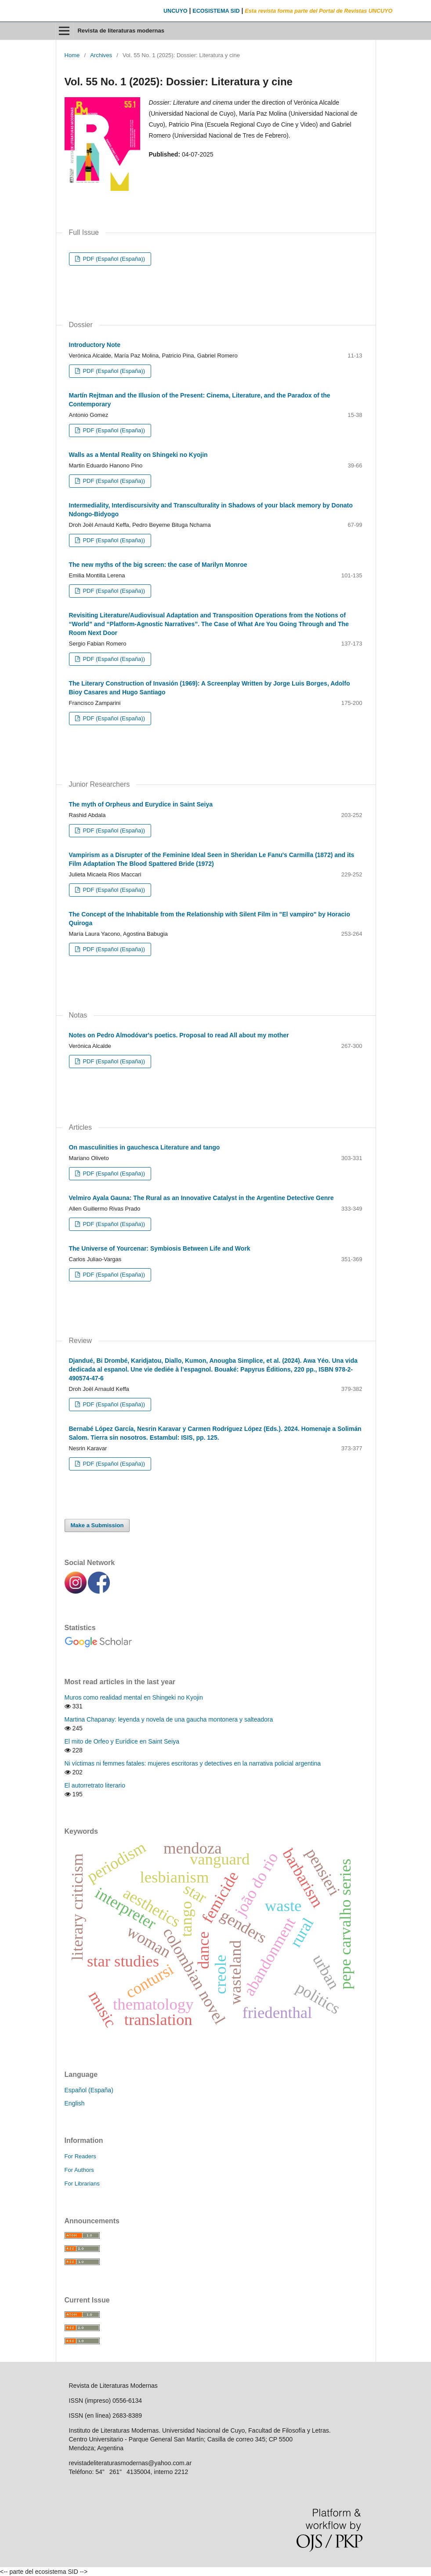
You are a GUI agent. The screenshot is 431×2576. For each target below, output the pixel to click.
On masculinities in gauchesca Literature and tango (144, 1147)
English (75, 2103)
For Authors (79, 2170)
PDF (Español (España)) (113, 258)
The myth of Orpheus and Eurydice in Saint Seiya (141, 804)
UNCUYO (175, 11)
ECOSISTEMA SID (215, 11)
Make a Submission (97, 1525)
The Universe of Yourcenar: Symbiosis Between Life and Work (159, 1248)
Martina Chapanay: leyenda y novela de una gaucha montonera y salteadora (169, 1719)
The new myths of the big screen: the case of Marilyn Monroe (158, 564)
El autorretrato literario (95, 1785)
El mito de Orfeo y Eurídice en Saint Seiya (122, 1741)
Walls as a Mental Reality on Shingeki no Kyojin (138, 454)
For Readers (80, 2156)
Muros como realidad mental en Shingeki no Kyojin (134, 1697)
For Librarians (82, 2183)
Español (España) (89, 2090)
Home (72, 55)
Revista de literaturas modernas (120, 30)
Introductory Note (94, 344)
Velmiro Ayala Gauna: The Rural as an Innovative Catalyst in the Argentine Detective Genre (201, 1197)
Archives (101, 55)
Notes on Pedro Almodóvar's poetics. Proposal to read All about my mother (179, 1035)
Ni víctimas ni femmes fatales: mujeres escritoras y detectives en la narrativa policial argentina (193, 1763)
